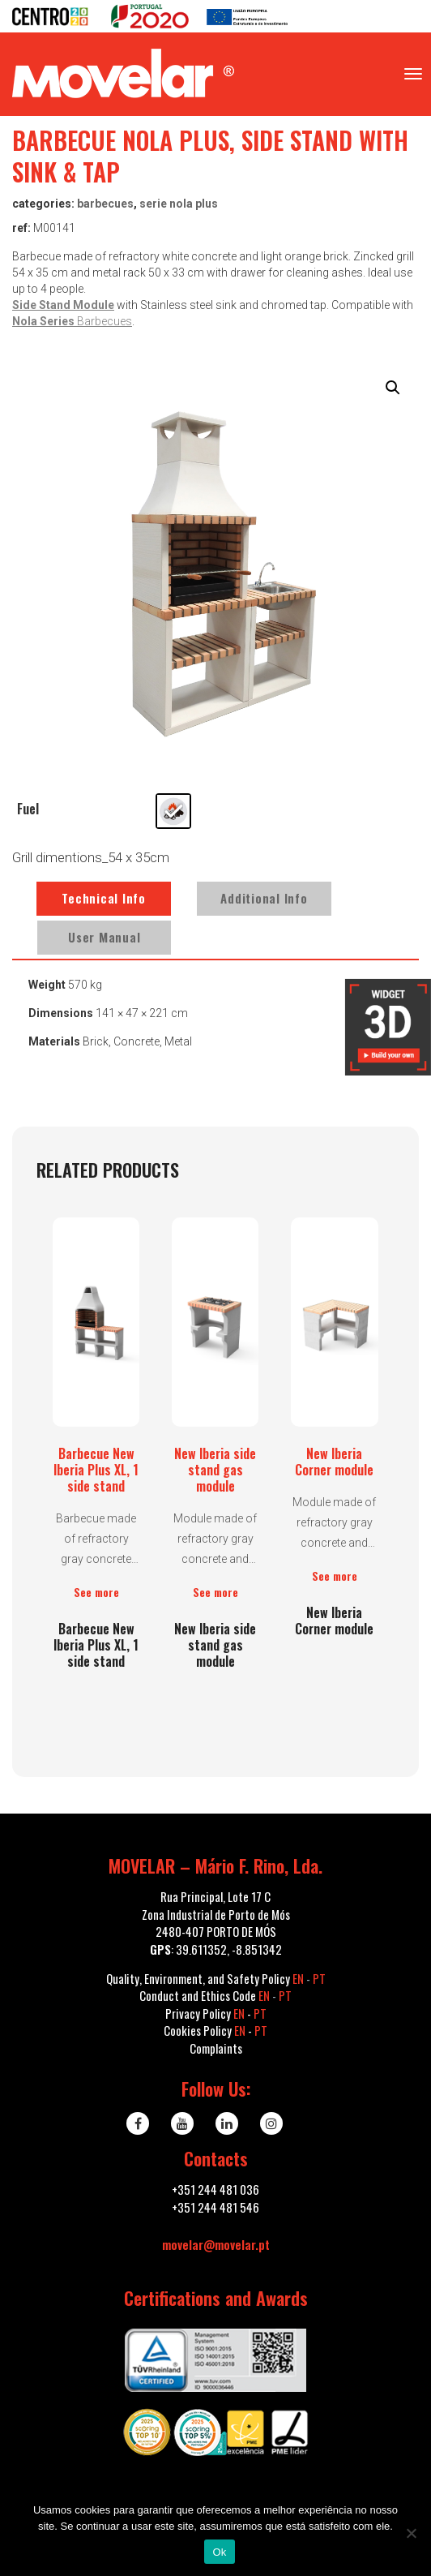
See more (96, 1591)
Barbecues (105, 203)
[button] (393, 387)
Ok (219, 2552)
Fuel (28, 808)
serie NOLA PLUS (178, 203)
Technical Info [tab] (104, 898)
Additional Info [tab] (263, 898)
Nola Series (44, 321)
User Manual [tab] (104, 937)
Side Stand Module (63, 304)
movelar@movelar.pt (216, 2244)
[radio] (173, 811)
